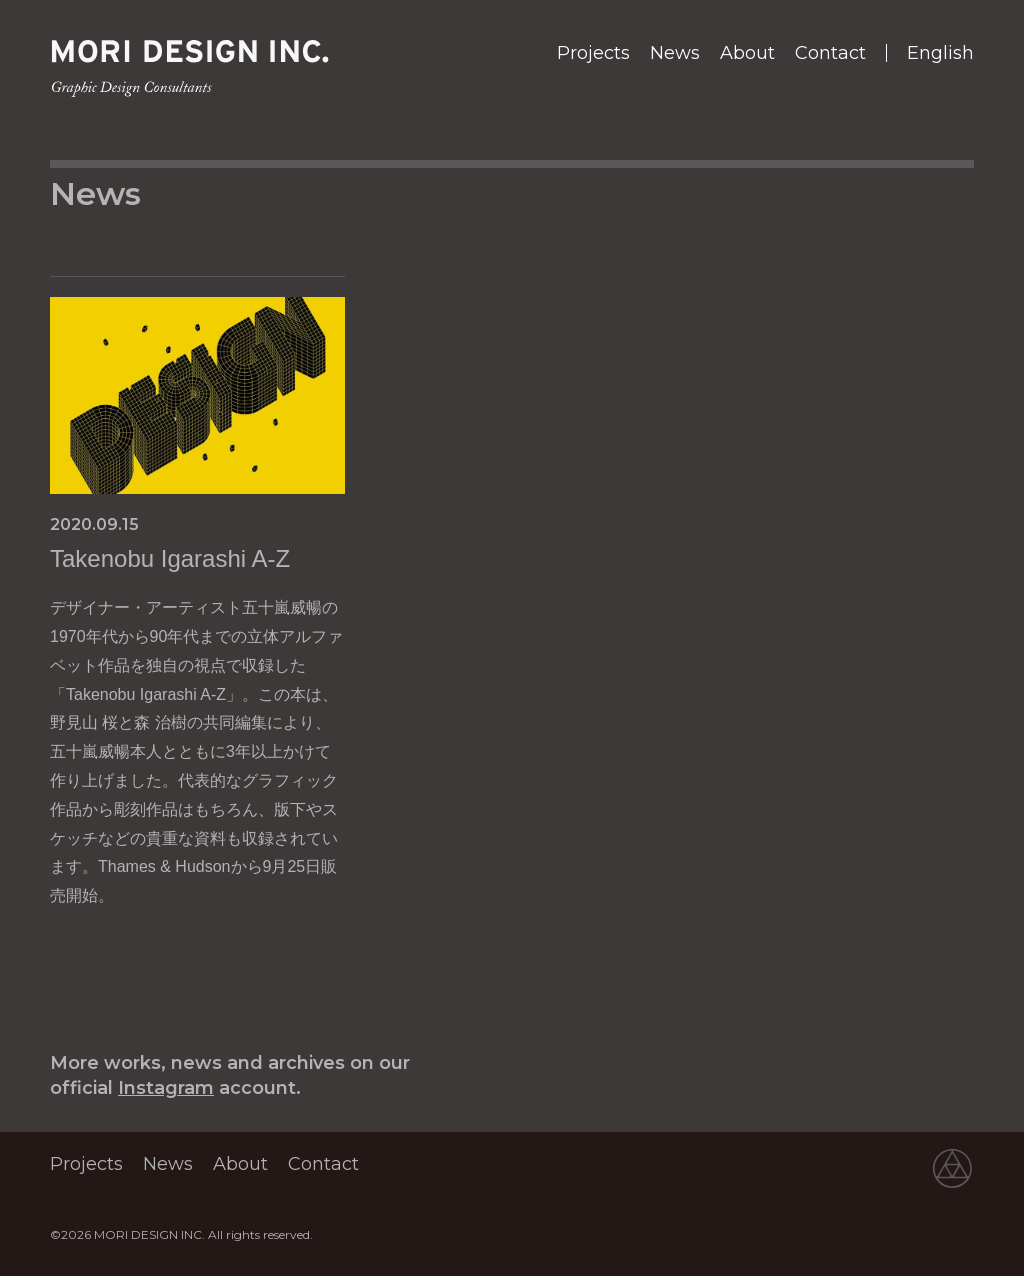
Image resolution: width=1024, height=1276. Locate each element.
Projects (593, 53)
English (940, 53)
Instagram (166, 1088)
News (675, 53)
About (747, 53)
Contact (830, 53)
